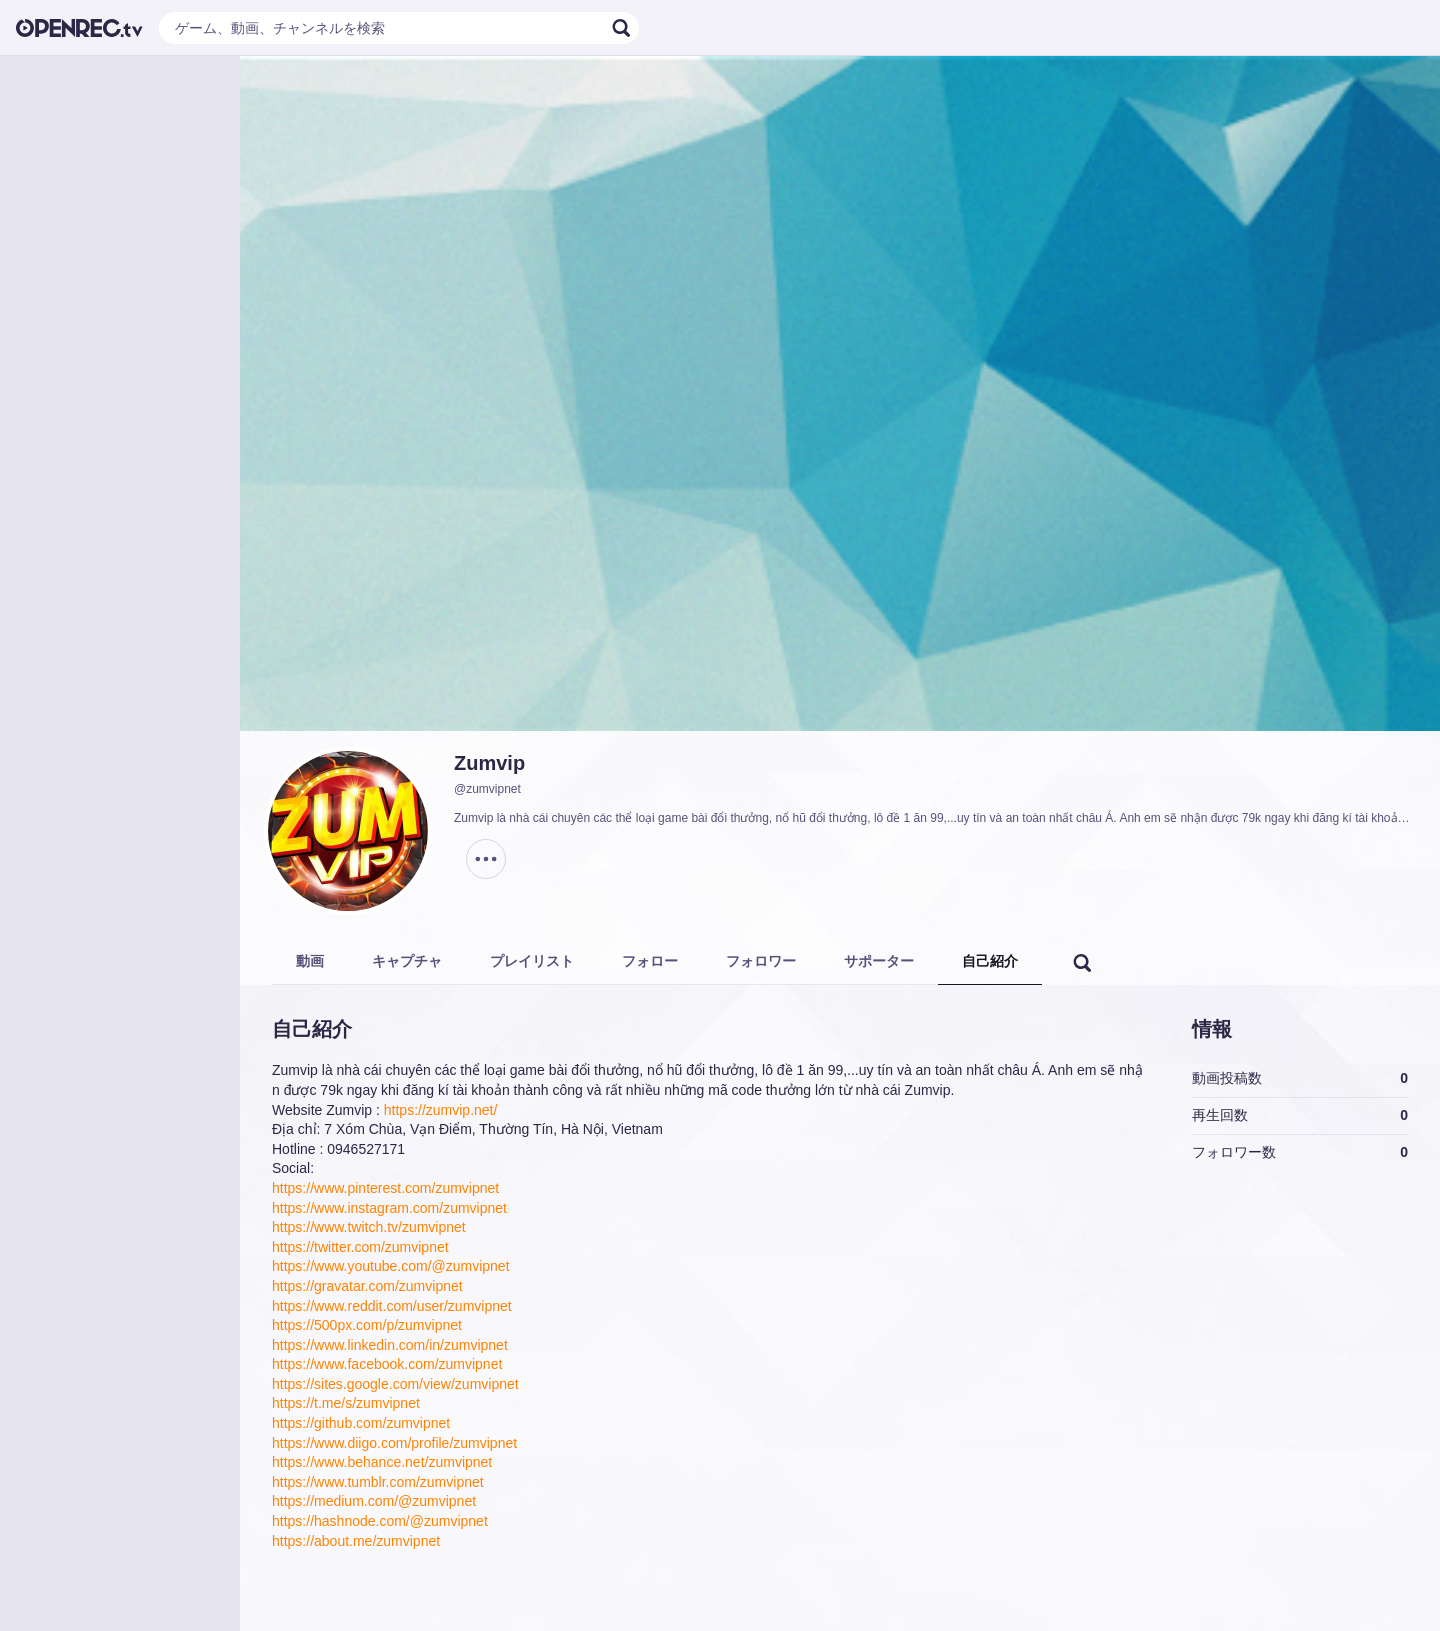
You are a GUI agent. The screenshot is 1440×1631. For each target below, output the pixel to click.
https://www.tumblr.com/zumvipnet (378, 1482)
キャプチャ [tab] (407, 961)
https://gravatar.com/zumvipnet (367, 1286)
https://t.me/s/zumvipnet (346, 1403)
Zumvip (489, 763)
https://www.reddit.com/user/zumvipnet (392, 1306)
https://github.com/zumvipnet (361, 1423)
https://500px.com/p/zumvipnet (367, 1325)
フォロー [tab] (650, 961)
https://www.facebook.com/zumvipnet (387, 1364)
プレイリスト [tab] (532, 961)
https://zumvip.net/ (441, 1110)
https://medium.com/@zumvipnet (374, 1501)
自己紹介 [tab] (990, 961)
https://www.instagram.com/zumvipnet (389, 1208)
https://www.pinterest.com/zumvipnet (385, 1188)
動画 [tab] (310, 961)
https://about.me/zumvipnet (356, 1541)
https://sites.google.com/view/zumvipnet (395, 1384)
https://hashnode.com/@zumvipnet (380, 1521)
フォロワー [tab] (761, 961)
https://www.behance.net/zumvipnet (382, 1462)
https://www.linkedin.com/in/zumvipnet (390, 1345)
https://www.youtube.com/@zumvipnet (391, 1266)
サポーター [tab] (879, 961)
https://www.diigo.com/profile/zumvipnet (394, 1443)
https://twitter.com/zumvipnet (360, 1247)
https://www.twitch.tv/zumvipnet (369, 1227)
